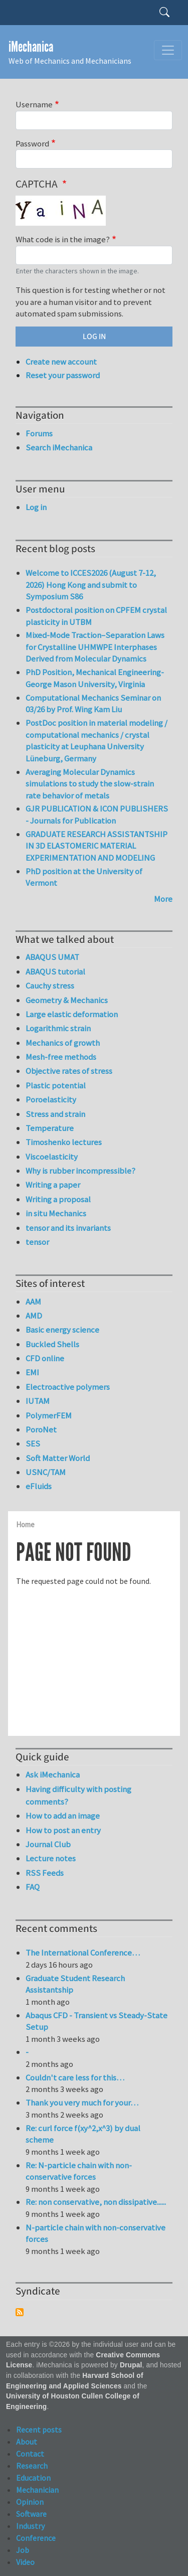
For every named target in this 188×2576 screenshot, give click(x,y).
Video (25, 2562)
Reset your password (63, 375)
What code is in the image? (63, 239)
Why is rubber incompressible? (80, 1170)
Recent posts (39, 2430)
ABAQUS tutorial (55, 971)
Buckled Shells (52, 1344)
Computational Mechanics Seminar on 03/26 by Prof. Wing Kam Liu (93, 703)
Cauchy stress (50, 985)
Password (32, 143)
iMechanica (31, 47)
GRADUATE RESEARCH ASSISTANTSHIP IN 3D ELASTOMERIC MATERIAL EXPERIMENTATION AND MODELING (96, 846)
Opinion (30, 2502)
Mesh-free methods (61, 1056)
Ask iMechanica (53, 1774)
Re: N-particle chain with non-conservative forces (79, 2171)
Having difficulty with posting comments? (78, 1795)
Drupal (131, 2365)
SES (33, 1443)
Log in (36, 507)
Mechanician (37, 2490)
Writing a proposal (58, 1199)
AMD (34, 1315)
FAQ (33, 1886)
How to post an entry (63, 1830)
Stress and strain (55, 1113)
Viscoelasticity (52, 1156)
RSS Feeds (45, 1872)
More (163, 898)
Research (32, 2466)
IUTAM (38, 1400)
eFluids (39, 1486)
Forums (39, 433)
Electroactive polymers (68, 1386)
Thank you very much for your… (82, 2102)
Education (33, 2478)
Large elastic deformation (72, 1014)
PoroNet (41, 1429)
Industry (30, 2526)
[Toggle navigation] (168, 50)
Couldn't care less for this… (75, 2077)
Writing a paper (53, 1184)
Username (34, 104)
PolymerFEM (49, 1415)
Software (31, 2514)
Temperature (50, 1128)
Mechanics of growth (63, 1042)
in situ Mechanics (56, 1213)
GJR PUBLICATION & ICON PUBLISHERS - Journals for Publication (97, 814)
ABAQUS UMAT (52, 956)
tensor (37, 1241)
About (26, 2442)
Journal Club (48, 1844)
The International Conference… (83, 1952)
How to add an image (63, 1815)
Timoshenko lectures (64, 1142)
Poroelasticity (51, 1099)
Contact (30, 2454)
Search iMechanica (59, 447)
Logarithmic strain (58, 1028)
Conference (36, 2538)
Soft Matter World (58, 1458)
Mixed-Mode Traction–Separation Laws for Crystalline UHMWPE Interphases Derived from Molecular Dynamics (95, 646)
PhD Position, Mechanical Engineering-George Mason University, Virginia (95, 678)
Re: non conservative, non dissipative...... (96, 2201)
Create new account (61, 361)
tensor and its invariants (68, 1227)
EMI (32, 1372)
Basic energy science (62, 1329)
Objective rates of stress (69, 1070)
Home (25, 1524)
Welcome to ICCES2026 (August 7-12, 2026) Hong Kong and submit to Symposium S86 (91, 584)
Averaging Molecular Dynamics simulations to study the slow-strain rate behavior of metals (90, 783)
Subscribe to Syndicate (20, 2312)
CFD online (45, 1358)
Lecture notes (51, 1858)
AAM (33, 1301)
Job (22, 2550)
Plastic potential (56, 1085)
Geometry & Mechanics (67, 1000)
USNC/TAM (46, 1472)
